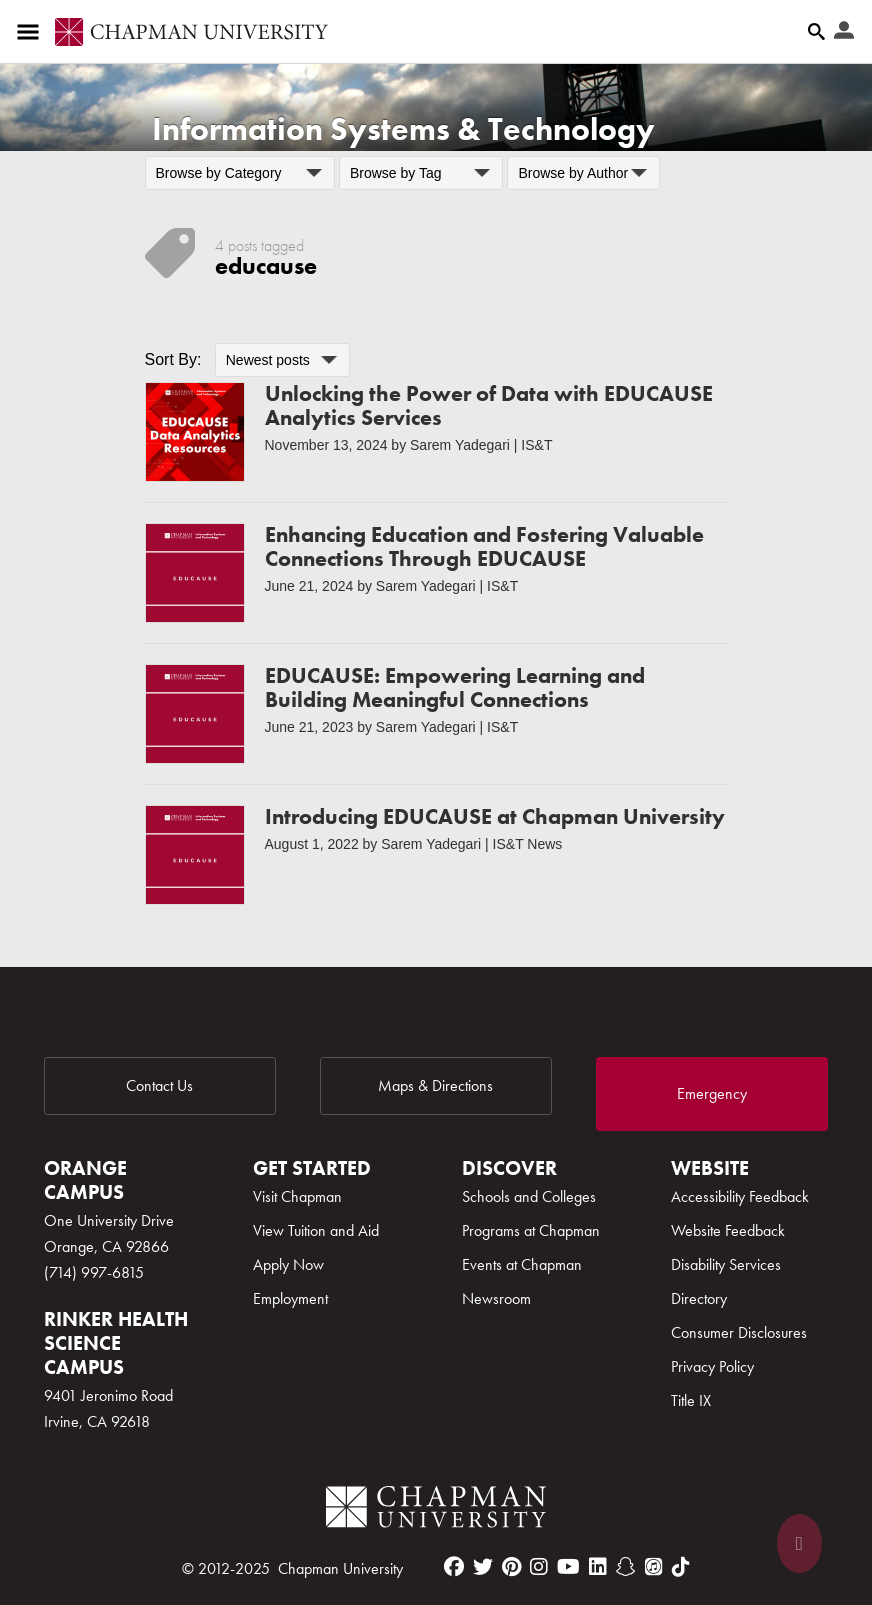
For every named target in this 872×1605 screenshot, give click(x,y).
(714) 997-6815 (94, 1272)
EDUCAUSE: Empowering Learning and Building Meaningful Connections (455, 687)
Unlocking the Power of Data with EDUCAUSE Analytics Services (489, 405)
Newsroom (496, 1298)
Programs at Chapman (531, 1230)
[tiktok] (681, 1567)
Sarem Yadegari (460, 445)
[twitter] (483, 1567)
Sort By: (173, 359)
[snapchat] (626, 1567)
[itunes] (654, 1567)
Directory (699, 1298)
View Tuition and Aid (316, 1230)
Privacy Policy (712, 1366)
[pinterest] (511, 1567)
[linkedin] (598, 1567)
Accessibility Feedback (740, 1196)
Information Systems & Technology (403, 129)
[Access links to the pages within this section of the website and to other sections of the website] (32, 32)
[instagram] (539, 1567)
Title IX (691, 1400)
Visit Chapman (297, 1196)
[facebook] (454, 1567)
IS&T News (528, 844)
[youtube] (568, 1567)
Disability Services (726, 1264)
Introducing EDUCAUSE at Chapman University (495, 816)
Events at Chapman (522, 1264)
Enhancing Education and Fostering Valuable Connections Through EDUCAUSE (484, 546)
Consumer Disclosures (739, 1332)
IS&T (536, 445)
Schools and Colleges (529, 1196)
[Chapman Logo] (436, 1510)
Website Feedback (728, 1230)
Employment (290, 1298)
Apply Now (288, 1264)
